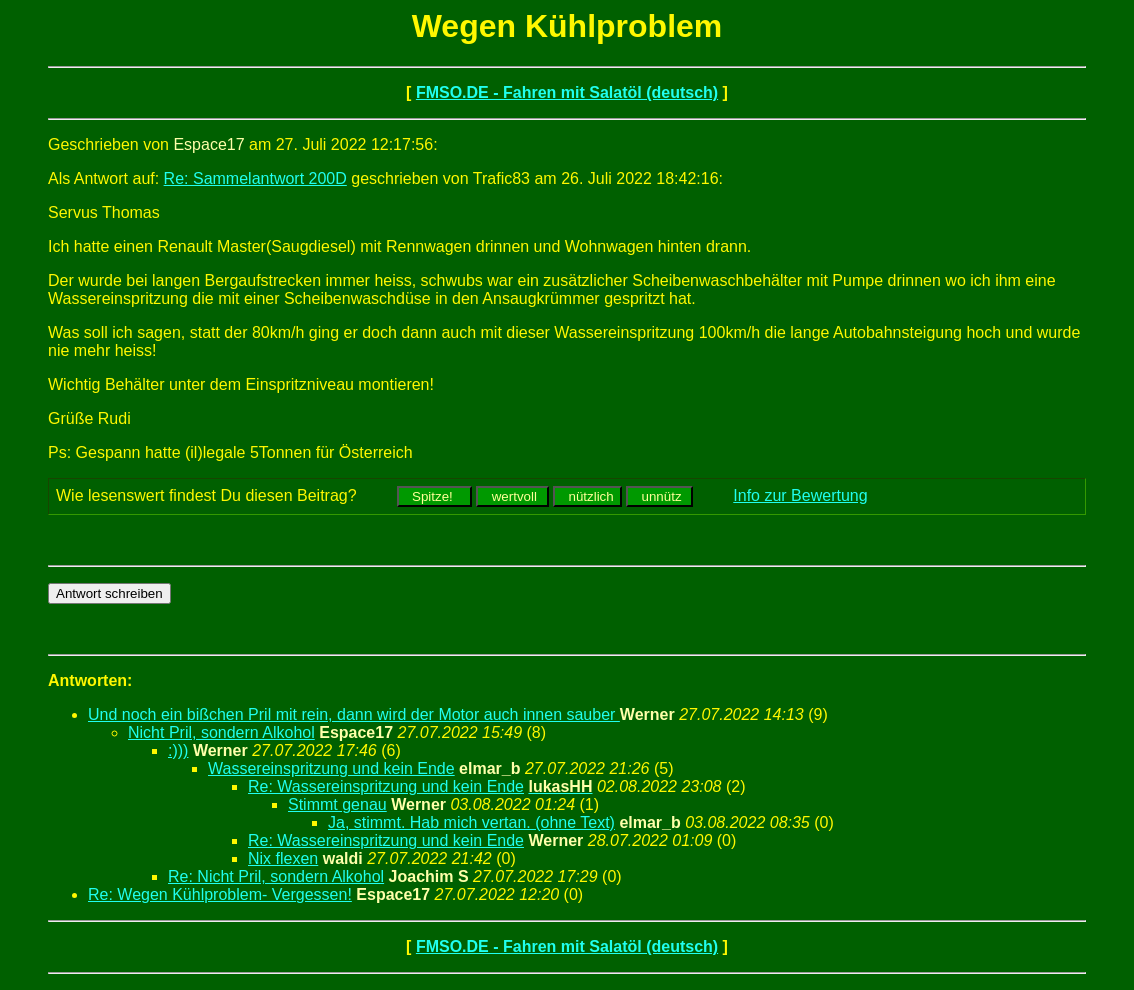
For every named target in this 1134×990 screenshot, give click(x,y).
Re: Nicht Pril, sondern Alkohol (276, 876)
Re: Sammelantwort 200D (255, 178)
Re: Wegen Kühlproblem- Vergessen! (220, 894)
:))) (178, 750)
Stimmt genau (337, 804)
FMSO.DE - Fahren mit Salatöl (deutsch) (567, 92)
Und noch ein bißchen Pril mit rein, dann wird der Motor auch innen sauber (354, 714)
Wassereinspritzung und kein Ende (331, 768)
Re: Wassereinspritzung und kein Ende (386, 786)
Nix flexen (283, 858)
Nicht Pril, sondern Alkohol (221, 732)
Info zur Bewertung (800, 495)
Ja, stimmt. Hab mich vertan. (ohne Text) (471, 822)
